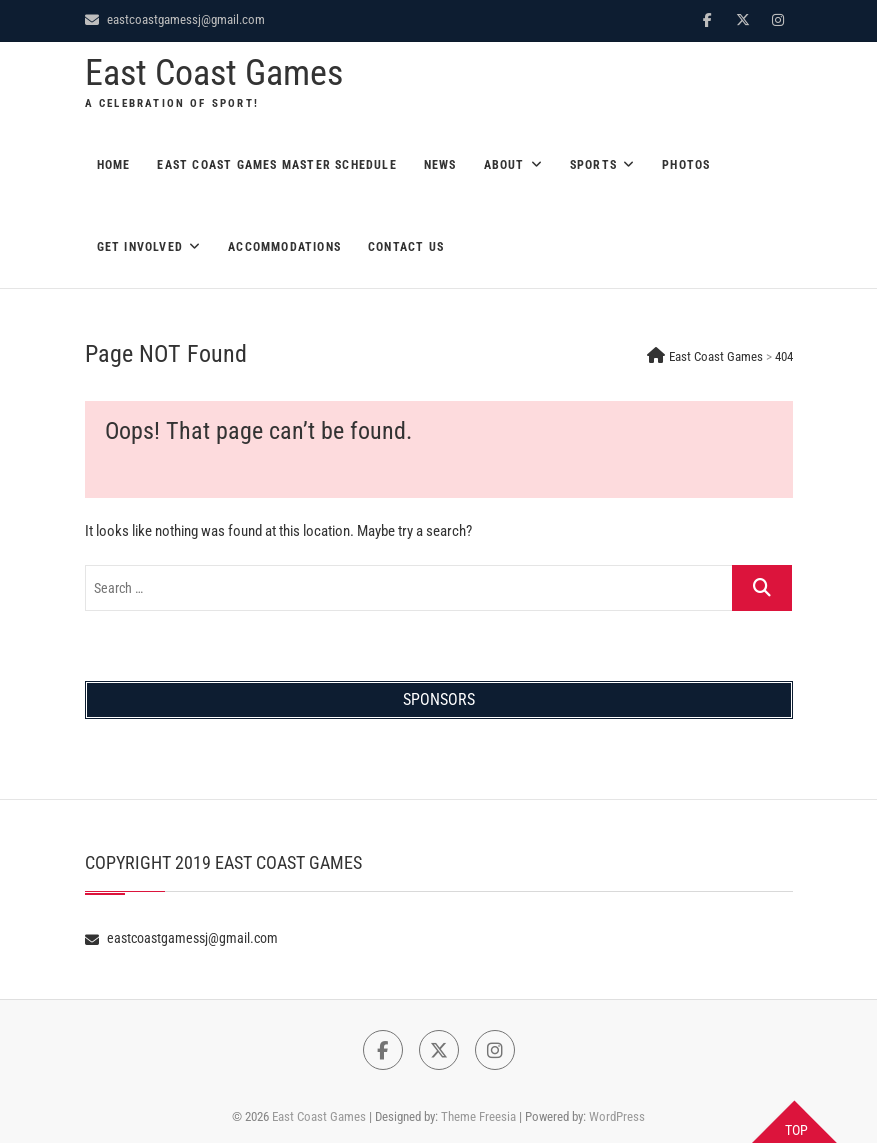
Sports (593, 165)
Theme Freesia (478, 1116)
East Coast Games (214, 73)
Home (114, 165)
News (440, 165)
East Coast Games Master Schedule (276, 165)
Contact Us (406, 247)
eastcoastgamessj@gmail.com (175, 19)
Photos (686, 165)
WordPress (617, 1116)
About (504, 165)
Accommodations (284, 247)
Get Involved (140, 247)
